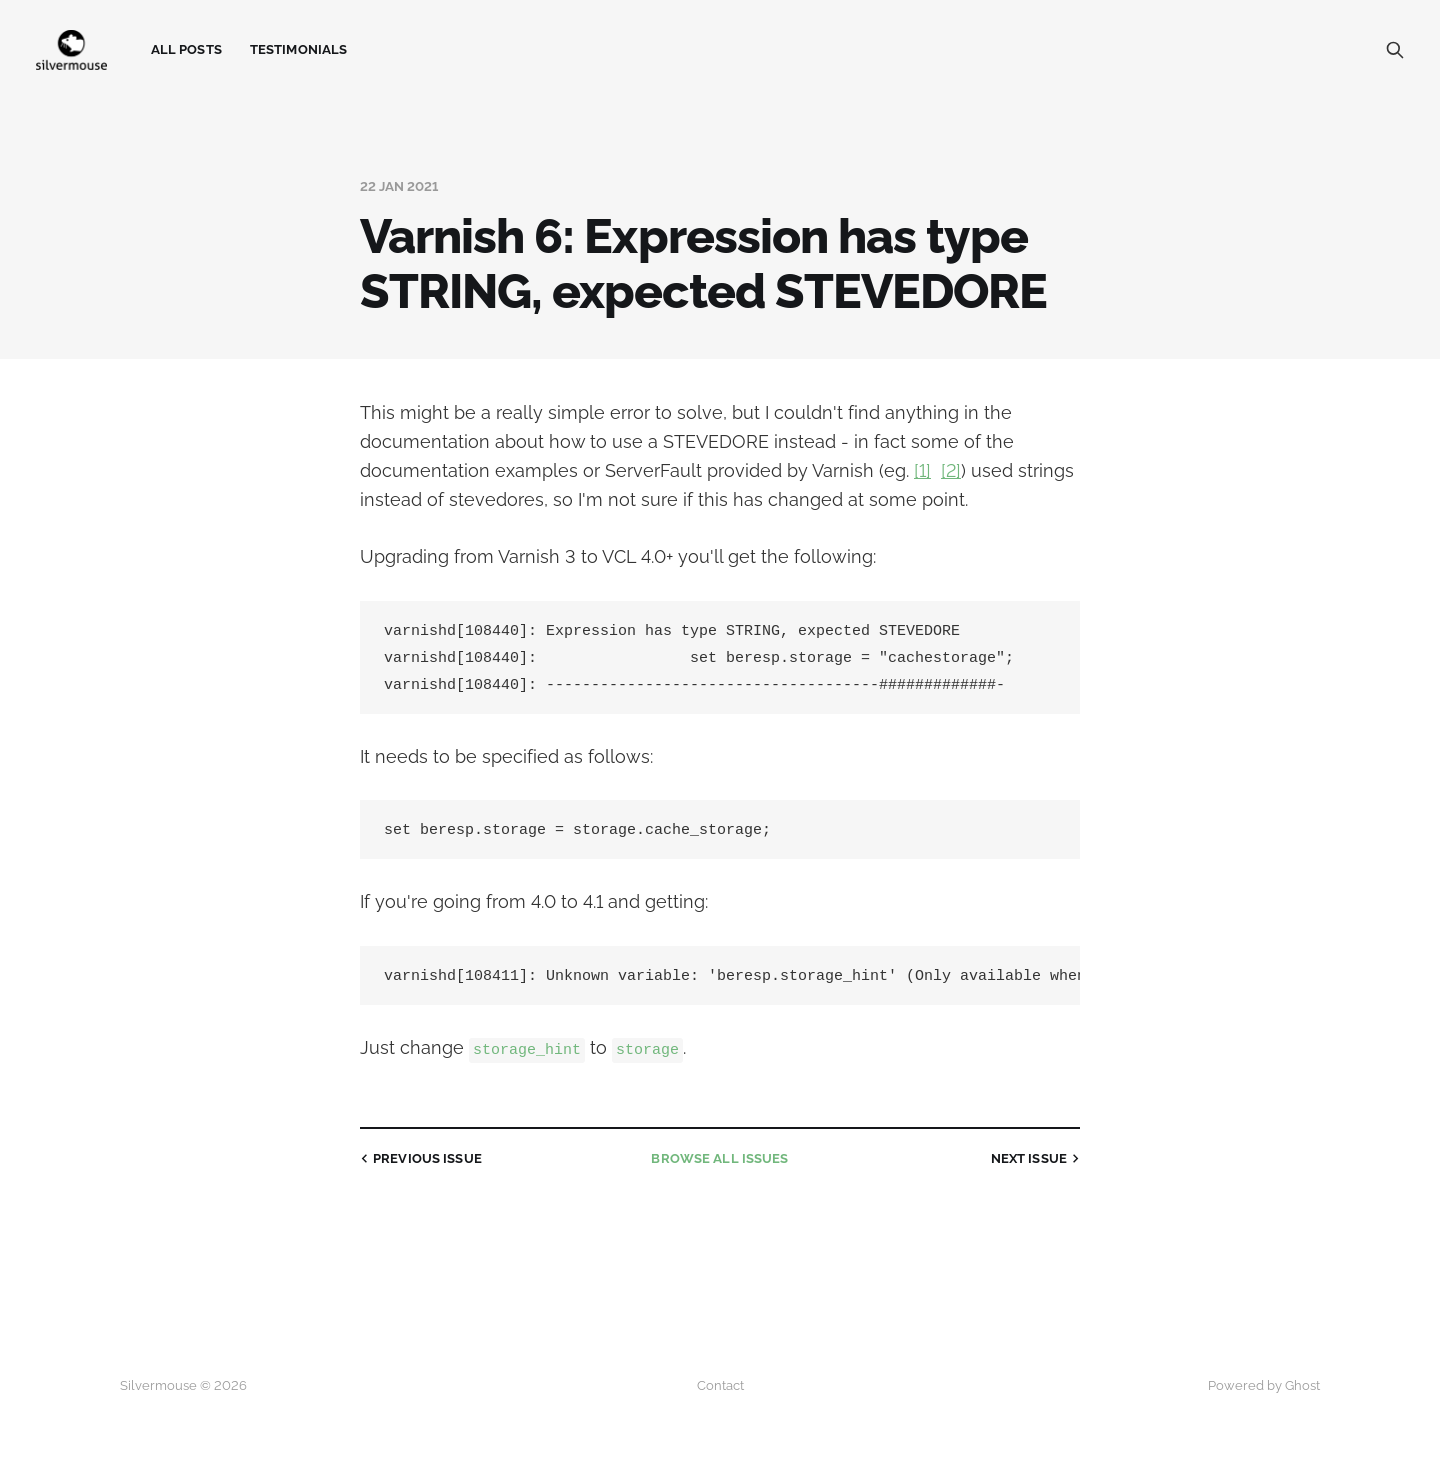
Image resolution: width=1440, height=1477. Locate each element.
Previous (419, 1166)
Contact (720, 1385)
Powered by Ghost (1264, 1385)
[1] (922, 470)
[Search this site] (1395, 50)
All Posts (186, 49)
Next (1037, 1166)
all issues (719, 1165)
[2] (951, 470)
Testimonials (299, 49)
